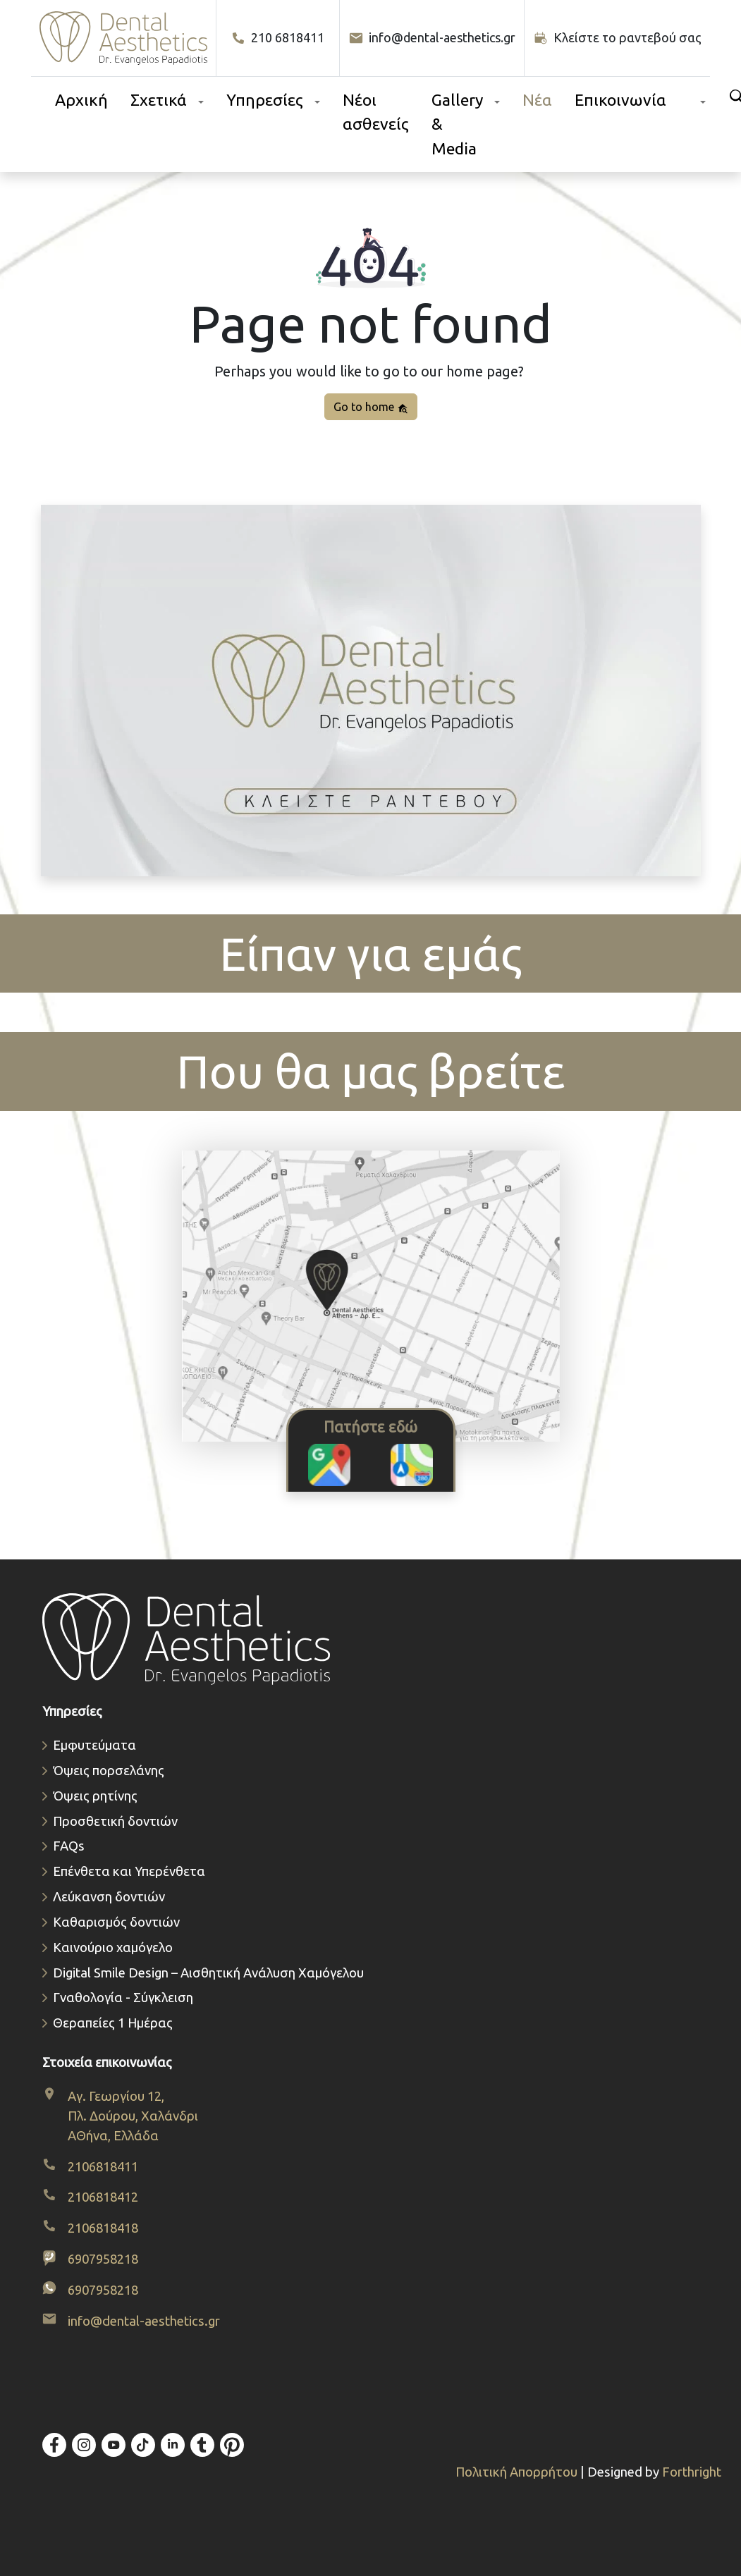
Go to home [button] (370, 407)
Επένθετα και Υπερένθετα (129, 1871)
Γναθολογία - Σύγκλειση (123, 1997)
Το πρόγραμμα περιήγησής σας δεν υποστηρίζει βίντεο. (371, 690)
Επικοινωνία (620, 100)
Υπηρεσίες (264, 100)
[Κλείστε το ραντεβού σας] (618, 37)
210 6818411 (277, 37)
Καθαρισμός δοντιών (116, 1922)
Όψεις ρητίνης (95, 1796)
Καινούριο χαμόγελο (113, 1947)
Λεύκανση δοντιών (109, 1896)
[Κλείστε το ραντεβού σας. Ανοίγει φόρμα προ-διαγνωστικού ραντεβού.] (371, 693)
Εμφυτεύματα (94, 1745)
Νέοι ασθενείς (376, 112)
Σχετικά (158, 100)
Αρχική (81, 100)
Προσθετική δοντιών (115, 1821)
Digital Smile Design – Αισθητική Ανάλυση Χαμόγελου (208, 1972)
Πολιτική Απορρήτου (517, 2472)
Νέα (537, 100)
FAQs (69, 1846)
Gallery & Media (457, 124)
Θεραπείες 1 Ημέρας (113, 2023)
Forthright (691, 2472)
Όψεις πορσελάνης (108, 1770)
